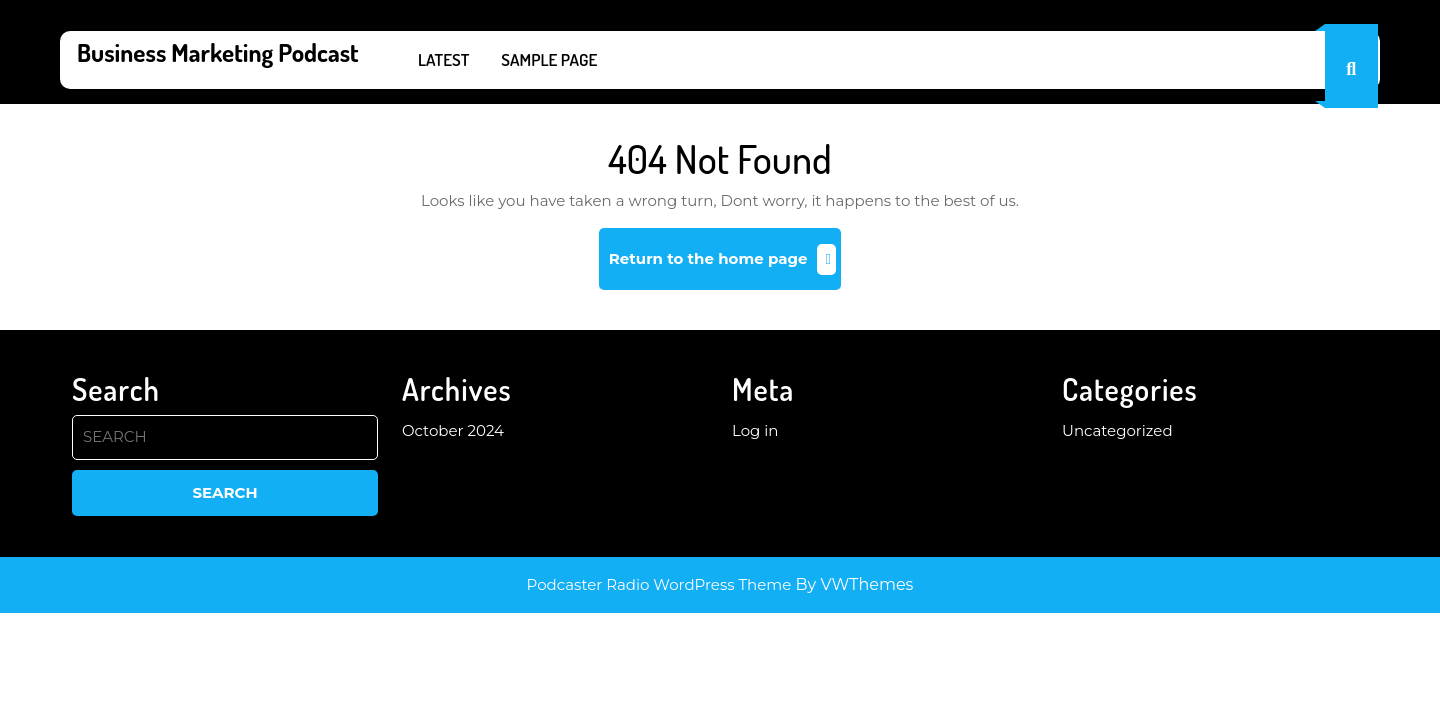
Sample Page (549, 59)
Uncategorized (1117, 430)
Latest (443, 59)
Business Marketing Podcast (218, 52)
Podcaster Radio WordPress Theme (659, 584)
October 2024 (453, 430)
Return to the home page (725, 266)
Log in (755, 430)
